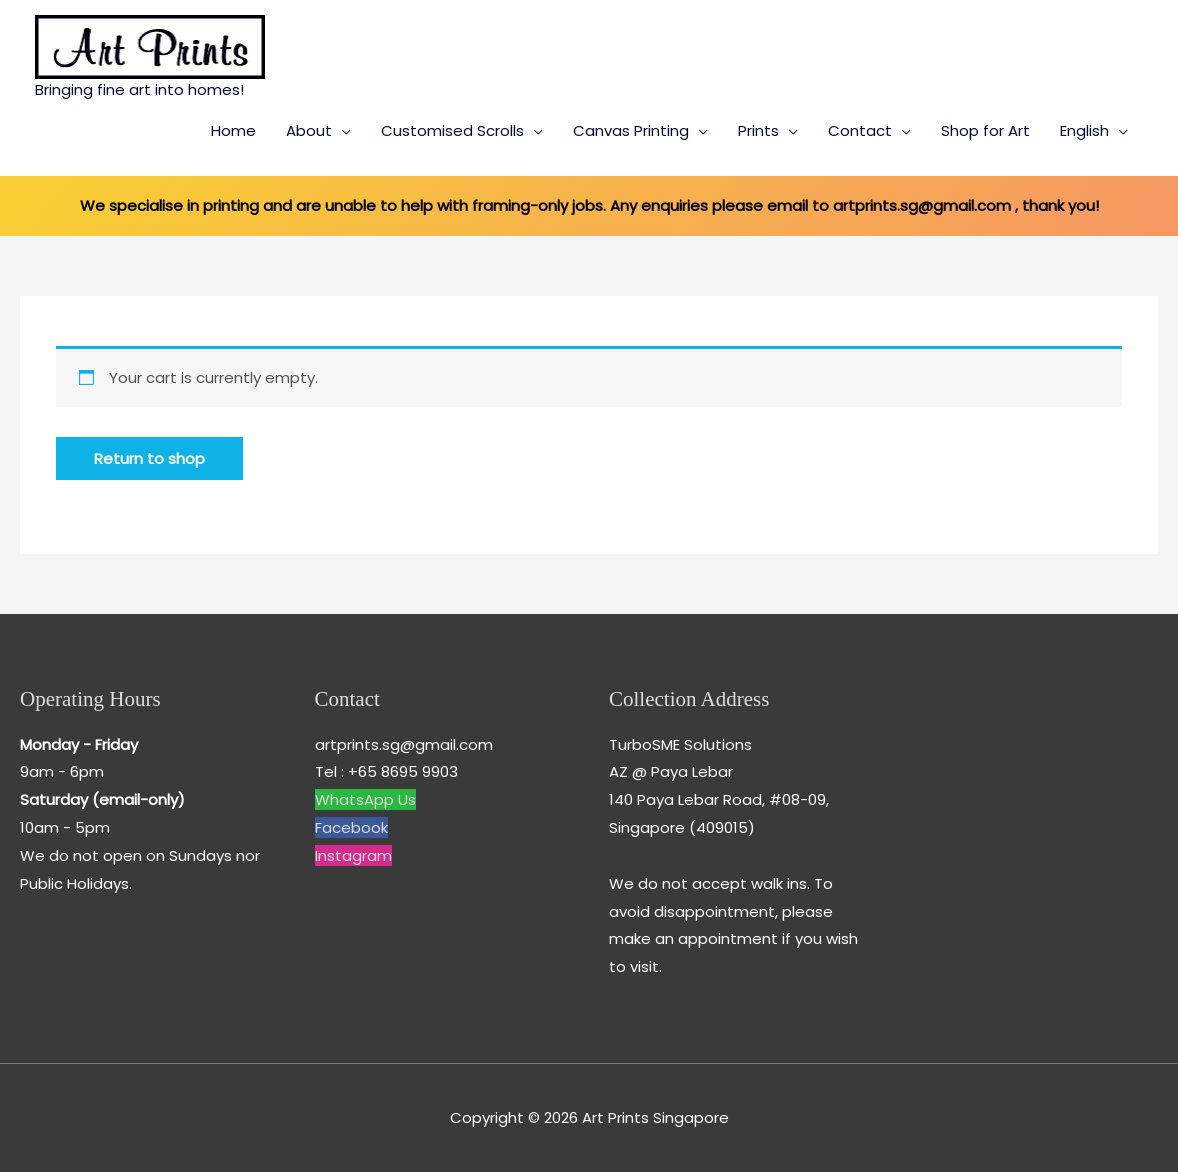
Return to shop (149, 458)
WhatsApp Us (365, 799)
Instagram (353, 855)
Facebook (351, 827)
